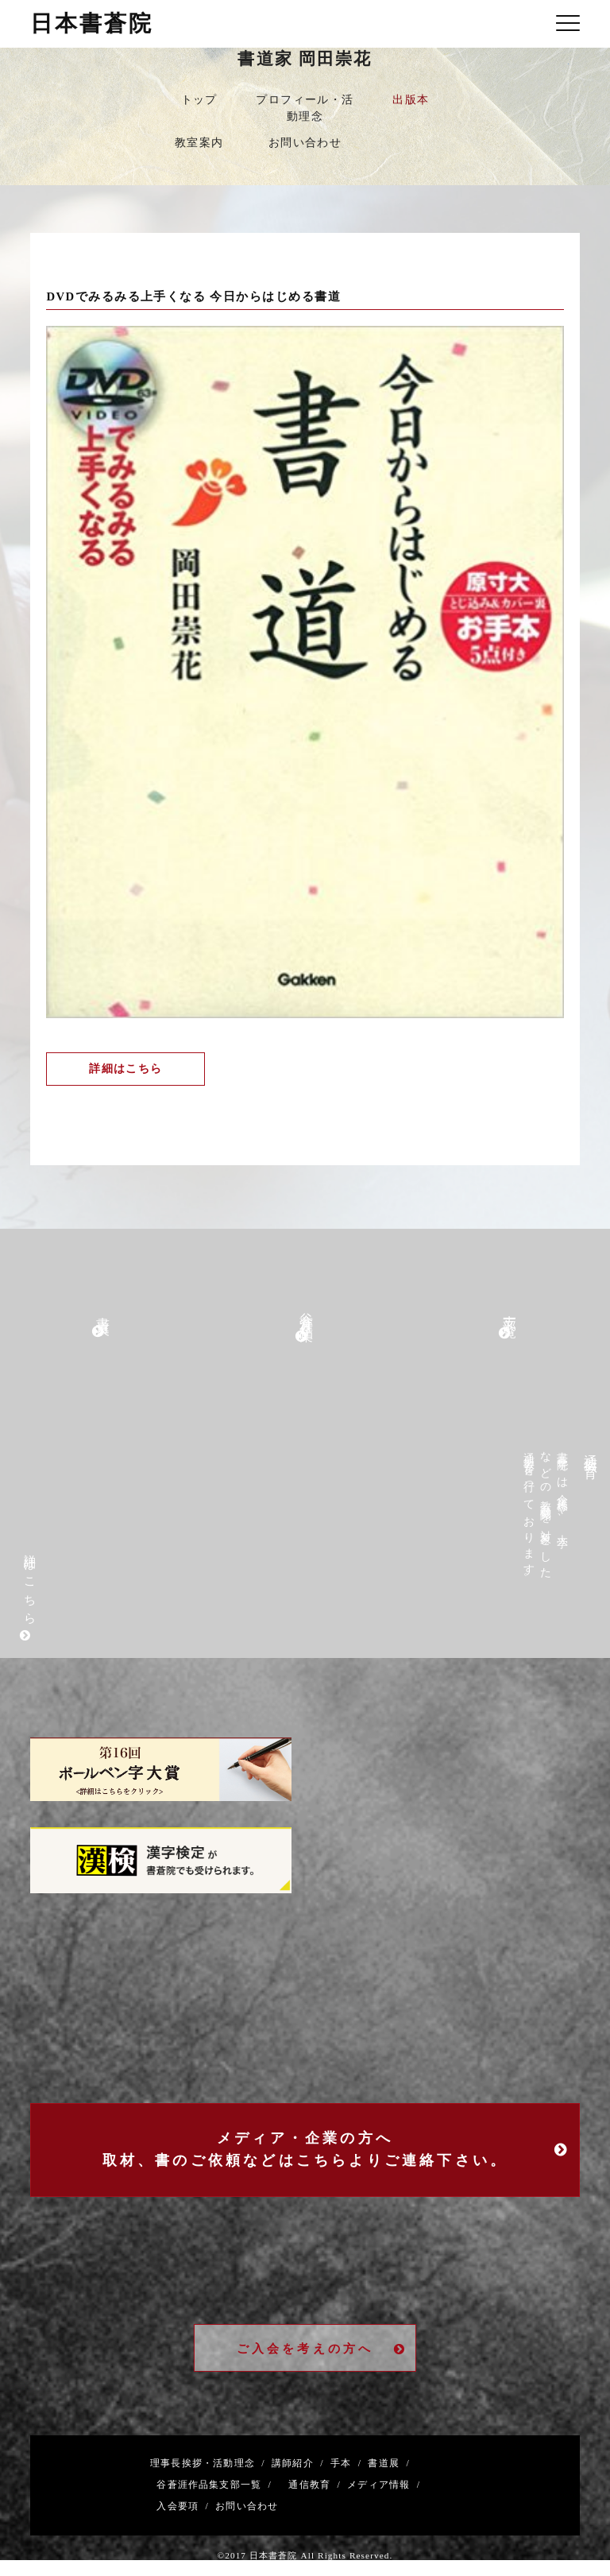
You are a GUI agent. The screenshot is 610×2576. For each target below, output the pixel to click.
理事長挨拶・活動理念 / (207, 2464)
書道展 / (385, 2464)
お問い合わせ (305, 143)
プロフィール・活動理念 (304, 108)
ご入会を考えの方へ (322, 2349)
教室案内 (199, 143)
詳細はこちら (125, 1069)
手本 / (343, 2464)
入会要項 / (179, 2507)
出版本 (410, 100)
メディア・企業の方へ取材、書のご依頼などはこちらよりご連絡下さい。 (336, 2150)
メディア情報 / (380, 2485)
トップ (199, 100)
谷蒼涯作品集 (184, 2485)
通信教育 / (311, 2485)
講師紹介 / (294, 2464)
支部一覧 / (245, 2485)
